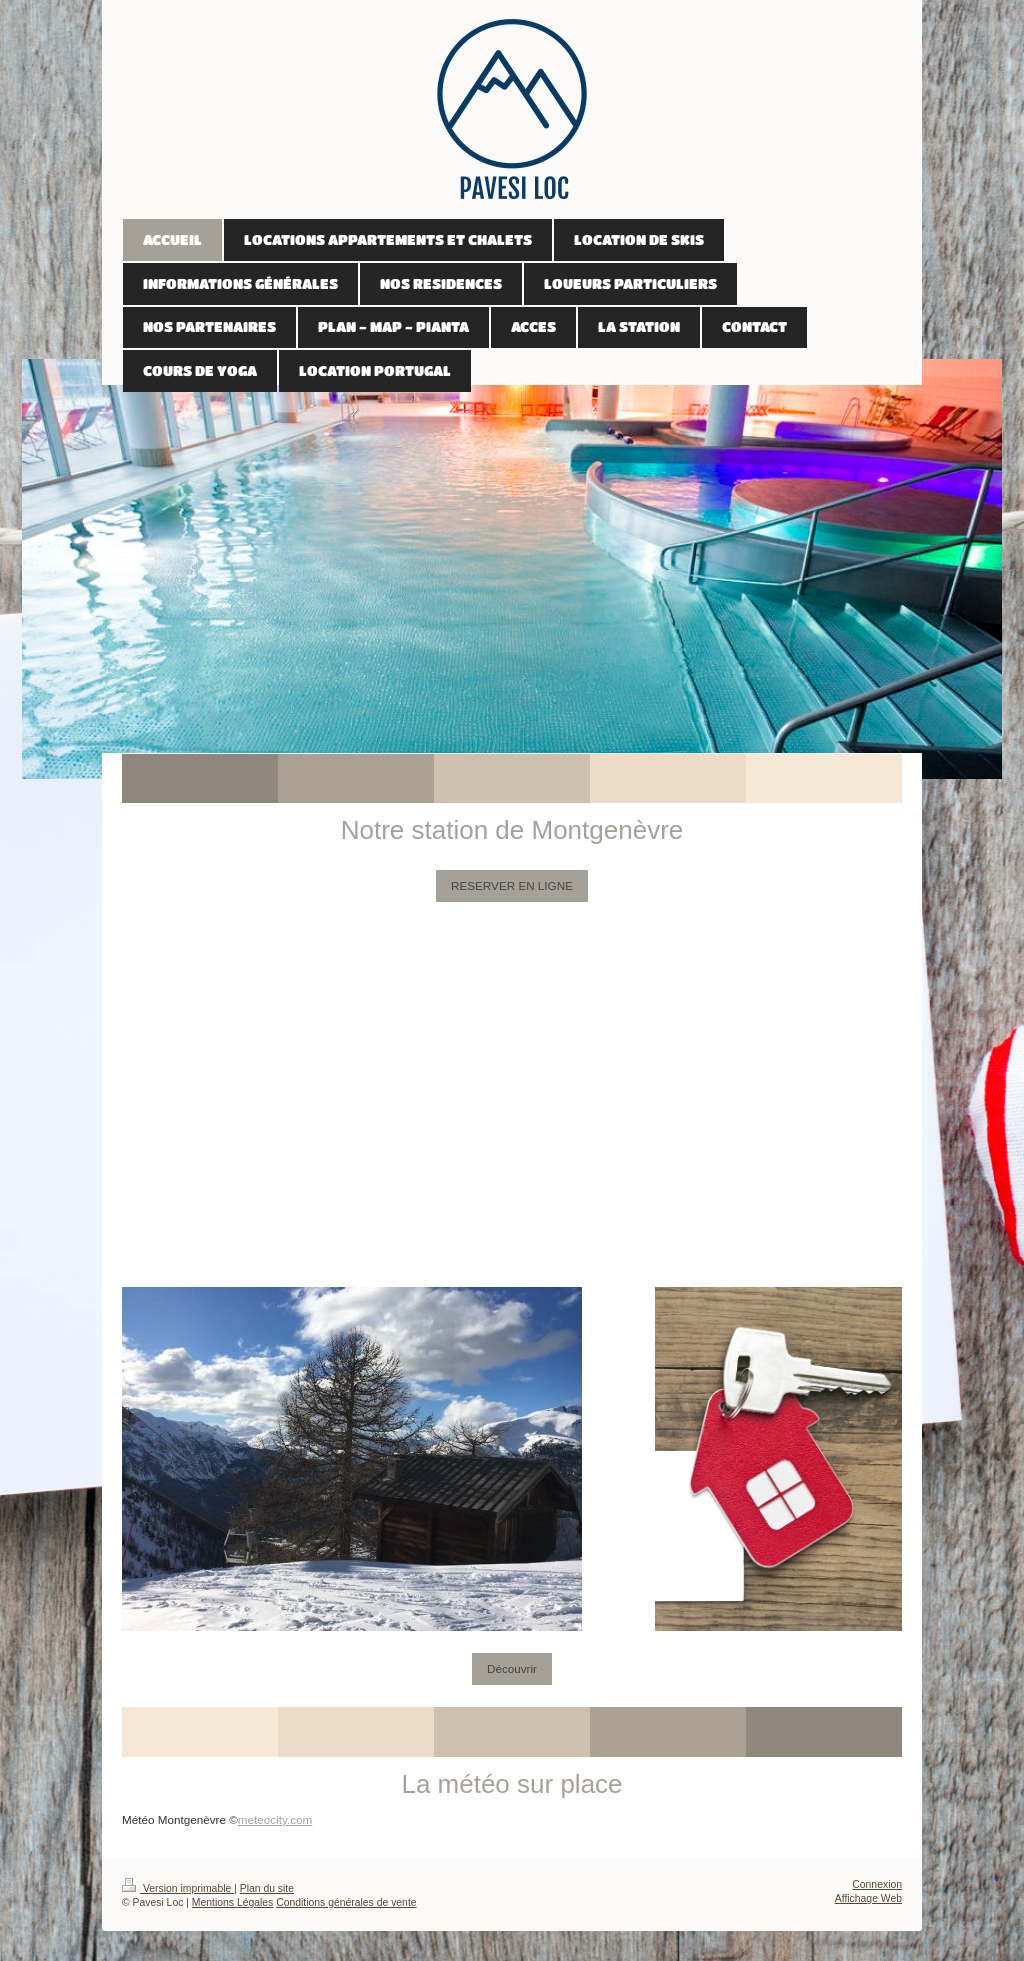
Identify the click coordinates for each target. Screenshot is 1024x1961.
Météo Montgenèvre (174, 1819)
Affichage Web (868, 1898)
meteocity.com (275, 1819)
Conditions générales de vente (346, 1902)
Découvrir (512, 1668)
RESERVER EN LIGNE (512, 885)
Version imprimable (178, 1888)
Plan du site (267, 1888)
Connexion (877, 1884)
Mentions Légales (232, 1902)
